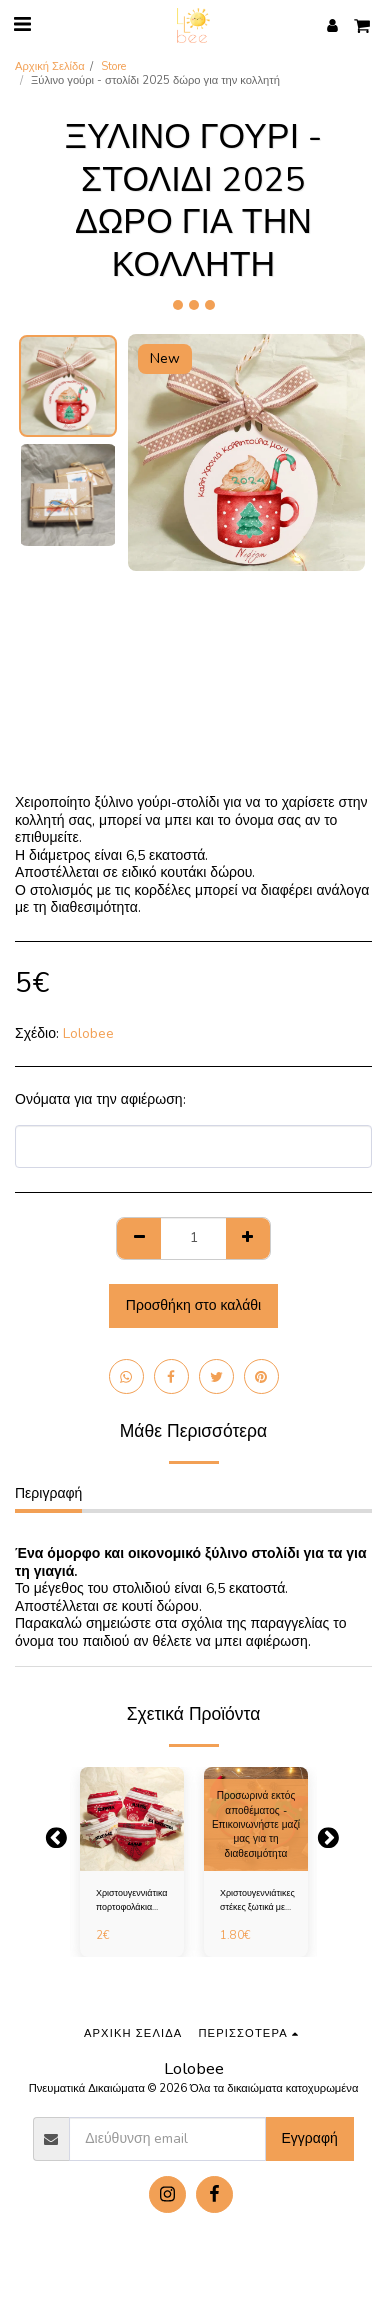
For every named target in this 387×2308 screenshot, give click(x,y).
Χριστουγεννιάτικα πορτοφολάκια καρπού (132, 1900)
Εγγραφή (309, 2138)
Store (113, 66)
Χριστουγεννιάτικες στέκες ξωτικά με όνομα (257, 1900)
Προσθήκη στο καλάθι (193, 1305)
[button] (22, 24)
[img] (132, 1819)
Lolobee (88, 1033)
